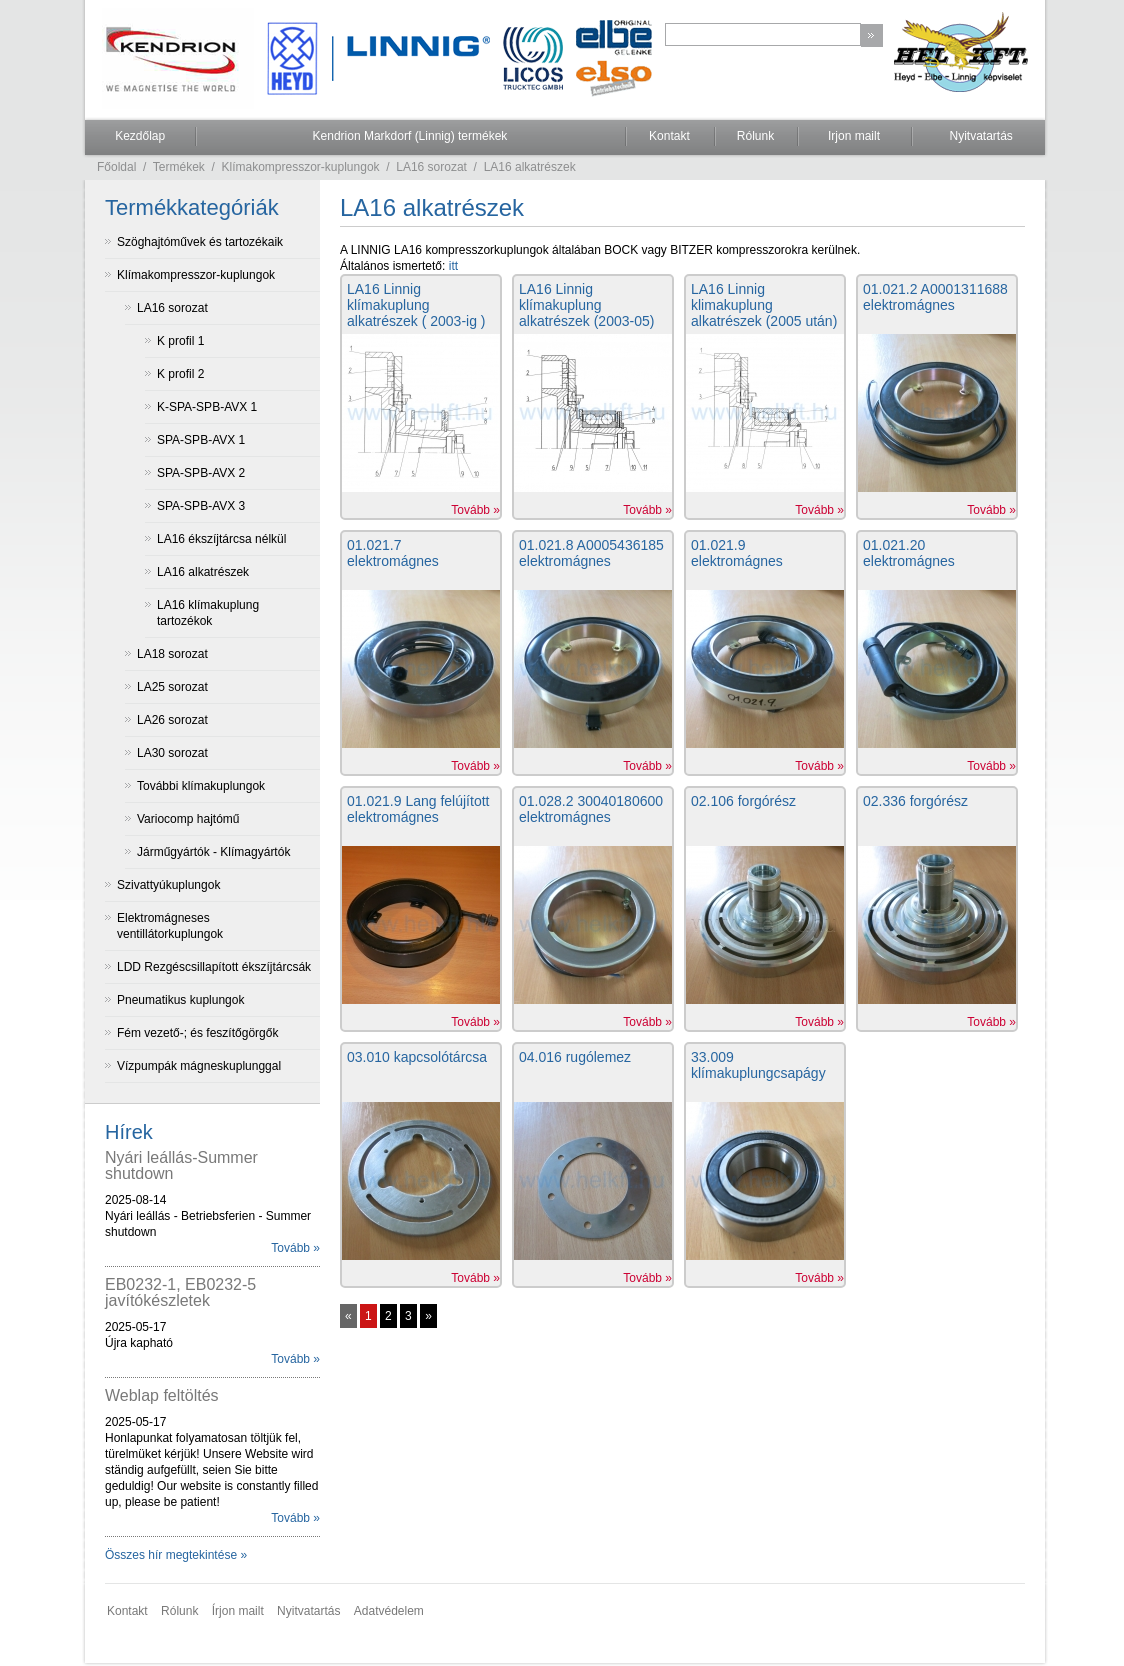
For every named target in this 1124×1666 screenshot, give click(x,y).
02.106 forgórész (743, 801)
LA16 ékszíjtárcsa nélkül (221, 539)
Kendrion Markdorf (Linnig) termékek (410, 136)
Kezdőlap (140, 136)
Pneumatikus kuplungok (180, 1000)
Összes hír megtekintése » (176, 1555)
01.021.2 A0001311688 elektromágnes (935, 297)
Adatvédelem (389, 1611)
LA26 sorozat (172, 720)
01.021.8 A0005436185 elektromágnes (591, 553)
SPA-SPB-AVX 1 (201, 440)
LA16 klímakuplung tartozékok (208, 613)
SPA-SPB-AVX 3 (201, 506)
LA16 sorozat (431, 167)
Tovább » (295, 1248)
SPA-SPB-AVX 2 (201, 473)
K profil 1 (180, 341)
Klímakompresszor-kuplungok (301, 167)
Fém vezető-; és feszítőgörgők (197, 1033)
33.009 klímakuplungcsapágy (758, 1065)
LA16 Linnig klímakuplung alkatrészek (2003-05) (586, 305)
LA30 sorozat (172, 753)
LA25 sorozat (172, 687)
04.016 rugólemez (575, 1057)
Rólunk (755, 136)
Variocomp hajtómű (188, 819)
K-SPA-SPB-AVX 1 (207, 407)
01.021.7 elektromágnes (393, 553)
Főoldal (116, 167)
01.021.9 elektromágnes (737, 553)
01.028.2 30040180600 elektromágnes (591, 809)
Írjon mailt (238, 1611)
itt (453, 266)
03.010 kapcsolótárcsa (417, 1057)
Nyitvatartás (980, 136)
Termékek (179, 167)
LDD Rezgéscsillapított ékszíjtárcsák (214, 967)
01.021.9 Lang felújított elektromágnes (418, 809)
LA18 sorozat (172, 654)
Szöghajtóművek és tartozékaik (200, 242)
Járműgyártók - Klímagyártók (213, 852)
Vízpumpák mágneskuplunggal (199, 1066)
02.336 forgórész (915, 801)
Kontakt (669, 136)
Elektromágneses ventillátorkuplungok (170, 926)
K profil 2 (180, 374)
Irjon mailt (854, 136)
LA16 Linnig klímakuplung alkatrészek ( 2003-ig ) (416, 305)
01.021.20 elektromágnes (909, 553)
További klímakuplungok (201, 786)
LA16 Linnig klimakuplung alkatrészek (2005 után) (764, 305)
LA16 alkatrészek (530, 167)
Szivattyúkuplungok (168, 885)
